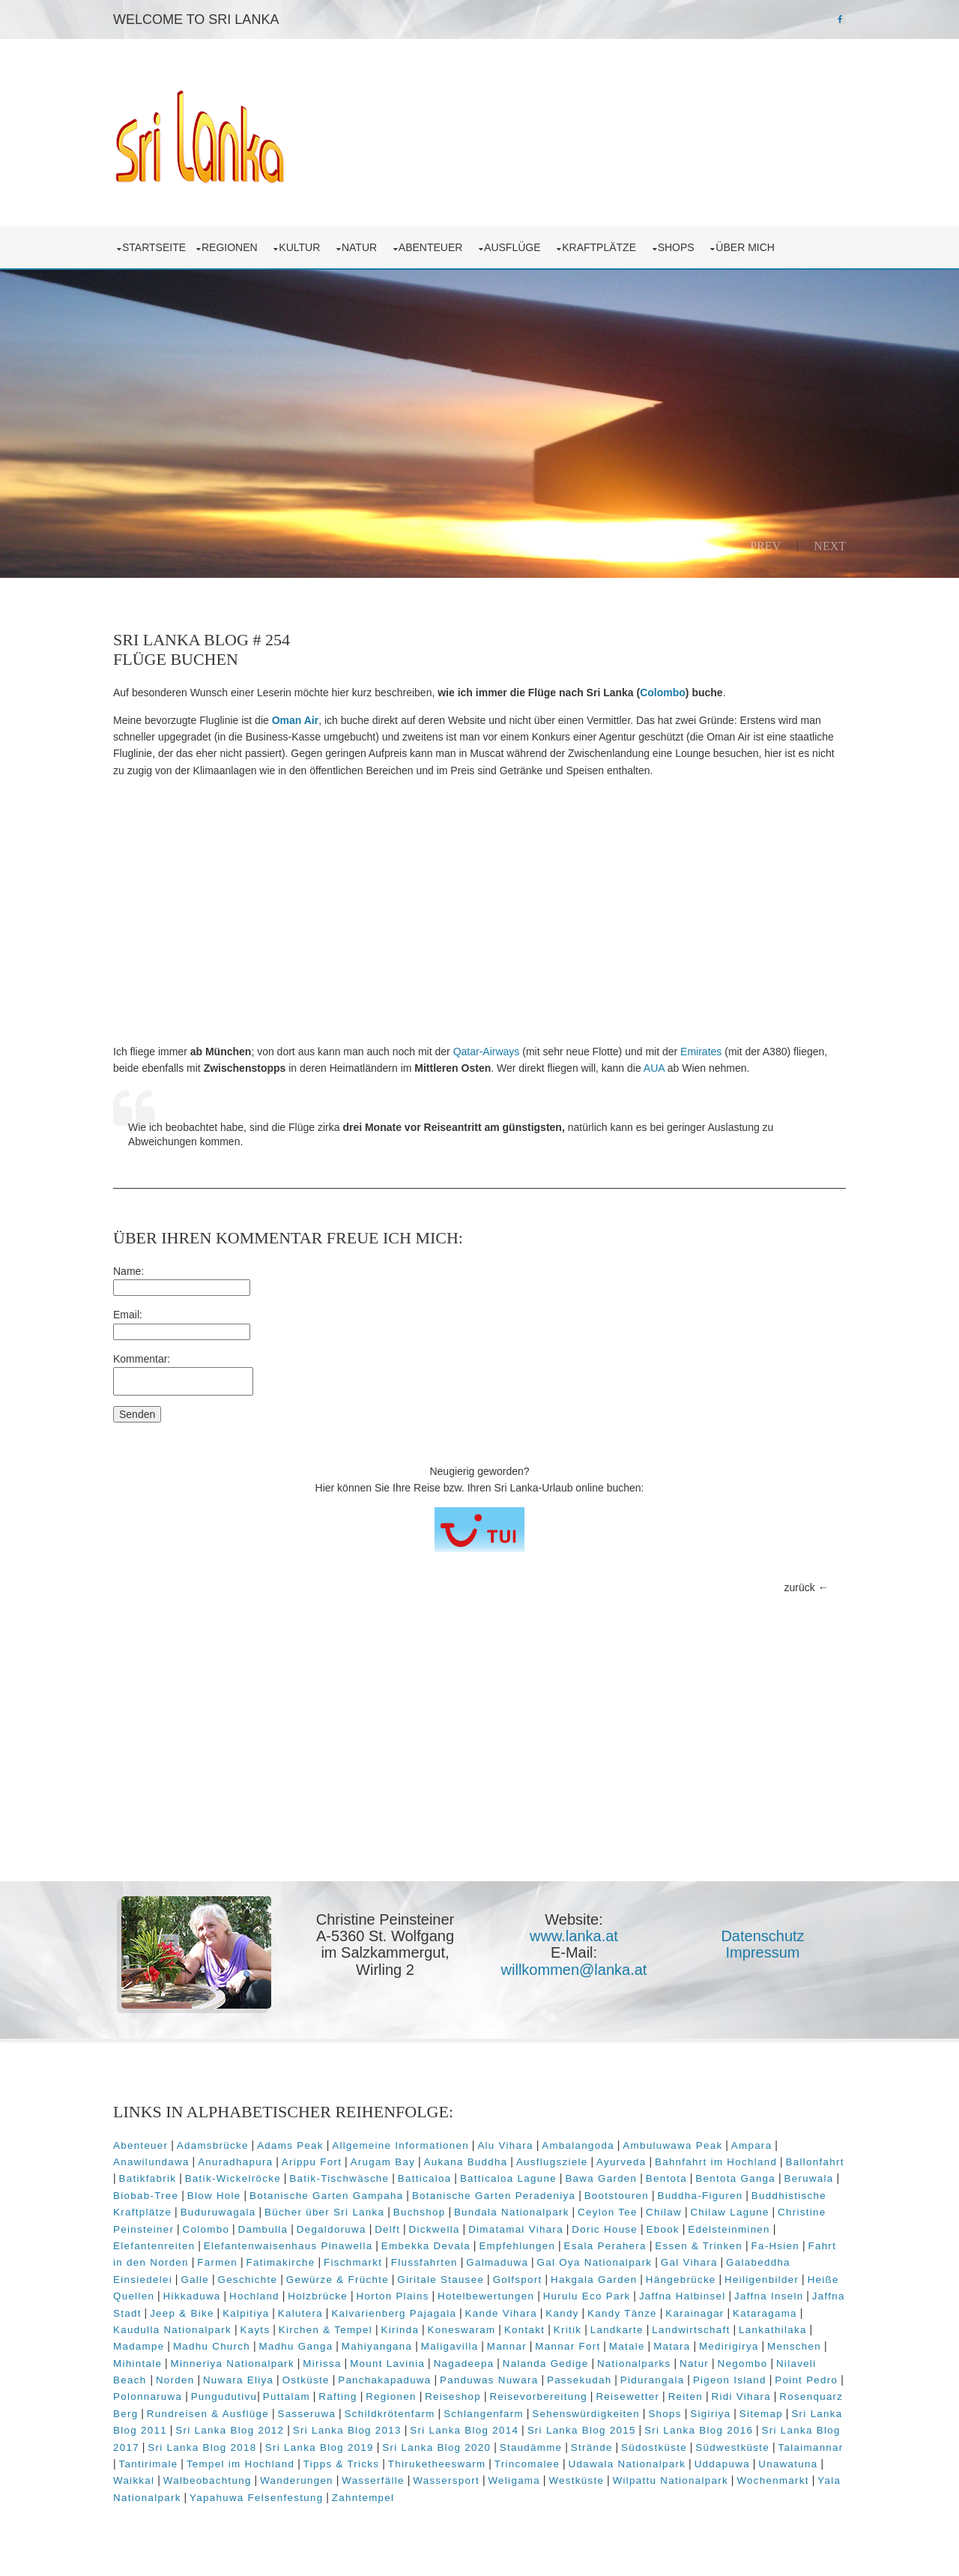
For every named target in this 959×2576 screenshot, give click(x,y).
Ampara (751, 2145)
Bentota (666, 2178)
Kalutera (300, 2313)
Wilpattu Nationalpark (670, 2480)
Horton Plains (393, 2296)
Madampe (138, 2346)
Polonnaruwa (147, 2396)
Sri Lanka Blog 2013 (347, 2430)
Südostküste (654, 2447)
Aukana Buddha (466, 2162)
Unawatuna (787, 2464)
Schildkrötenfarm (390, 2413)
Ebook (663, 2229)
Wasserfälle (373, 2480)
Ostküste (306, 2380)
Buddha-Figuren (699, 2195)
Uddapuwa (722, 2464)
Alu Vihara (505, 2145)
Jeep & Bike (182, 2313)
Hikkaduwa (192, 2296)
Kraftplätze (602, 247)
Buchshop (419, 2212)
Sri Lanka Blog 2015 (581, 2430)
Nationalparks (634, 2363)
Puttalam (286, 2396)
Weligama (514, 2480)
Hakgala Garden (594, 2279)
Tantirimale (148, 2464)
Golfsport (517, 2279)
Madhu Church (211, 2346)
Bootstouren (616, 2195)
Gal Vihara (689, 2262)
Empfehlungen (517, 2245)
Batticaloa (425, 2178)
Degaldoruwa (331, 2229)
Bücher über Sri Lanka (324, 2212)
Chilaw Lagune (729, 2212)
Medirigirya (729, 2346)
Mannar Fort (567, 2346)
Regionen (232, 247)
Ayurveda (621, 2162)
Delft (387, 2229)
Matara (671, 2346)
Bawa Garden (601, 2178)
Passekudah (579, 2380)
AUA (654, 1068)
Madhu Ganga (295, 2346)
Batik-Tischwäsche (339, 2178)
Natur (362, 247)
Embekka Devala (426, 2245)
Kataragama (765, 2313)
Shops (679, 247)
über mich (748, 247)
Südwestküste (732, 2447)
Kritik (568, 2329)
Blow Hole (214, 2195)
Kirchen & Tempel (325, 2329)
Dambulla (263, 2229)
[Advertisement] (479, 911)
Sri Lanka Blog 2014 (464, 2430)
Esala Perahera (605, 2245)
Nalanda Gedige (546, 2363)
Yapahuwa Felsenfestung (256, 2497)
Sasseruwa (306, 2413)
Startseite (154, 247)
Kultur (302, 247)
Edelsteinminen (729, 2229)
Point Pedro (806, 2380)
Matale (627, 2346)
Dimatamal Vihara (515, 2229)
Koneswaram (462, 2329)
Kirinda (400, 2329)
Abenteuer (433, 247)
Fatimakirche (280, 2262)
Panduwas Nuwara (489, 2380)
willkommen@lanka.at (574, 1969)
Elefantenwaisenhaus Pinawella (288, 2245)
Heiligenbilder (761, 2279)
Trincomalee (527, 2464)
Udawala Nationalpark (627, 2464)
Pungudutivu (224, 2396)
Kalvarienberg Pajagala (393, 2313)
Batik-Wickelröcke (233, 2178)
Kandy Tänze (622, 2313)
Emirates (700, 1052)
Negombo (743, 2363)
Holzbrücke (318, 2296)
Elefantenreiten (154, 2245)
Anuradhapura (235, 2162)
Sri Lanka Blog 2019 (319, 2447)
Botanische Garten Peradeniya (493, 2195)
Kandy (561, 2313)
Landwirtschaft (691, 2329)
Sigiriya (710, 2413)
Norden (175, 2380)
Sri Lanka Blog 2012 (229, 2430)
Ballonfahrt (815, 2162)
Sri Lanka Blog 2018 (202, 2447)
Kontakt (524, 2329)
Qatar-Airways (486, 1052)
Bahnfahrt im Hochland (716, 2162)
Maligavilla (450, 2346)
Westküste (576, 2480)
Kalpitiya (246, 2313)
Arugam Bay (383, 2162)
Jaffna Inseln (768, 2296)
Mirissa (322, 2363)
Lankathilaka (773, 2329)
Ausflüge (515, 247)
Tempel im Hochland (240, 2464)
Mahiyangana (377, 2346)
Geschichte (248, 2279)
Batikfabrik (148, 2178)
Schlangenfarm (484, 2413)
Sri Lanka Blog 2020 (436, 2447)
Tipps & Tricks (341, 2464)
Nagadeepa (464, 2363)
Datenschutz (762, 1936)
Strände (592, 2447)
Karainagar (694, 2313)
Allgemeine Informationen (400, 2145)
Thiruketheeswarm (437, 2464)
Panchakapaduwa (384, 2380)
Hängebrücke (681, 2279)
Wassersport (446, 2480)
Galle (195, 2279)
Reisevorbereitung (538, 2396)
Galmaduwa (497, 2262)
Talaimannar (811, 2447)
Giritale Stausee (440, 2279)
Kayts (255, 2329)
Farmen (217, 2262)
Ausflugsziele (552, 2162)
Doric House (605, 2229)
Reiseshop (453, 2396)
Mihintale (137, 2363)
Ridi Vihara (740, 2396)
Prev (765, 546)
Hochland (254, 2296)
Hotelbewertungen (486, 2296)
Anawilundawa (151, 2162)
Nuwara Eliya (238, 2380)
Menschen (794, 2346)
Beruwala (808, 2178)
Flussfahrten (424, 2262)
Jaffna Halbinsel (682, 2296)
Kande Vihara (501, 2313)
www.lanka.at (574, 1936)
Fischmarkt (353, 2262)
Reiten (685, 2396)
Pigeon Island (729, 2380)
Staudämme (531, 2447)
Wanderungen (296, 2480)
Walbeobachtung (207, 2480)
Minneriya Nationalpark (232, 2363)
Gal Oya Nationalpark (595, 2262)
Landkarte (617, 2329)
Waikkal (133, 2480)
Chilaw (664, 2212)
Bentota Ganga (735, 2178)
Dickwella (434, 2229)
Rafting (337, 2396)
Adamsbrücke (213, 2145)
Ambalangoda (578, 2145)
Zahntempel (363, 2497)
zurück (799, 1587)
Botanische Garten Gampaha (326, 2195)
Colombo (663, 693)
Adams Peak (290, 2145)
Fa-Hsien (775, 2245)
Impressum (763, 1952)
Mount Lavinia (387, 2363)
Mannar (507, 2346)
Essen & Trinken (698, 2245)
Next (830, 546)
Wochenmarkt (772, 2480)
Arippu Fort (312, 2162)
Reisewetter (627, 2396)
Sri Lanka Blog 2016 (698, 2430)
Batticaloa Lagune (508, 2178)
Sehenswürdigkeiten (586, 2413)
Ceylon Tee (608, 2212)
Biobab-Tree (145, 2195)
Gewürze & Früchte (337, 2279)
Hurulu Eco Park (587, 2296)
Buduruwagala (218, 2212)
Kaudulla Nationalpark (172, 2329)
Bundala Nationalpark (511, 2212)
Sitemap (761, 2413)
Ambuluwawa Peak (672, 2145)
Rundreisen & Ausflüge (208, 2413)
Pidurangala (652, 2380)
